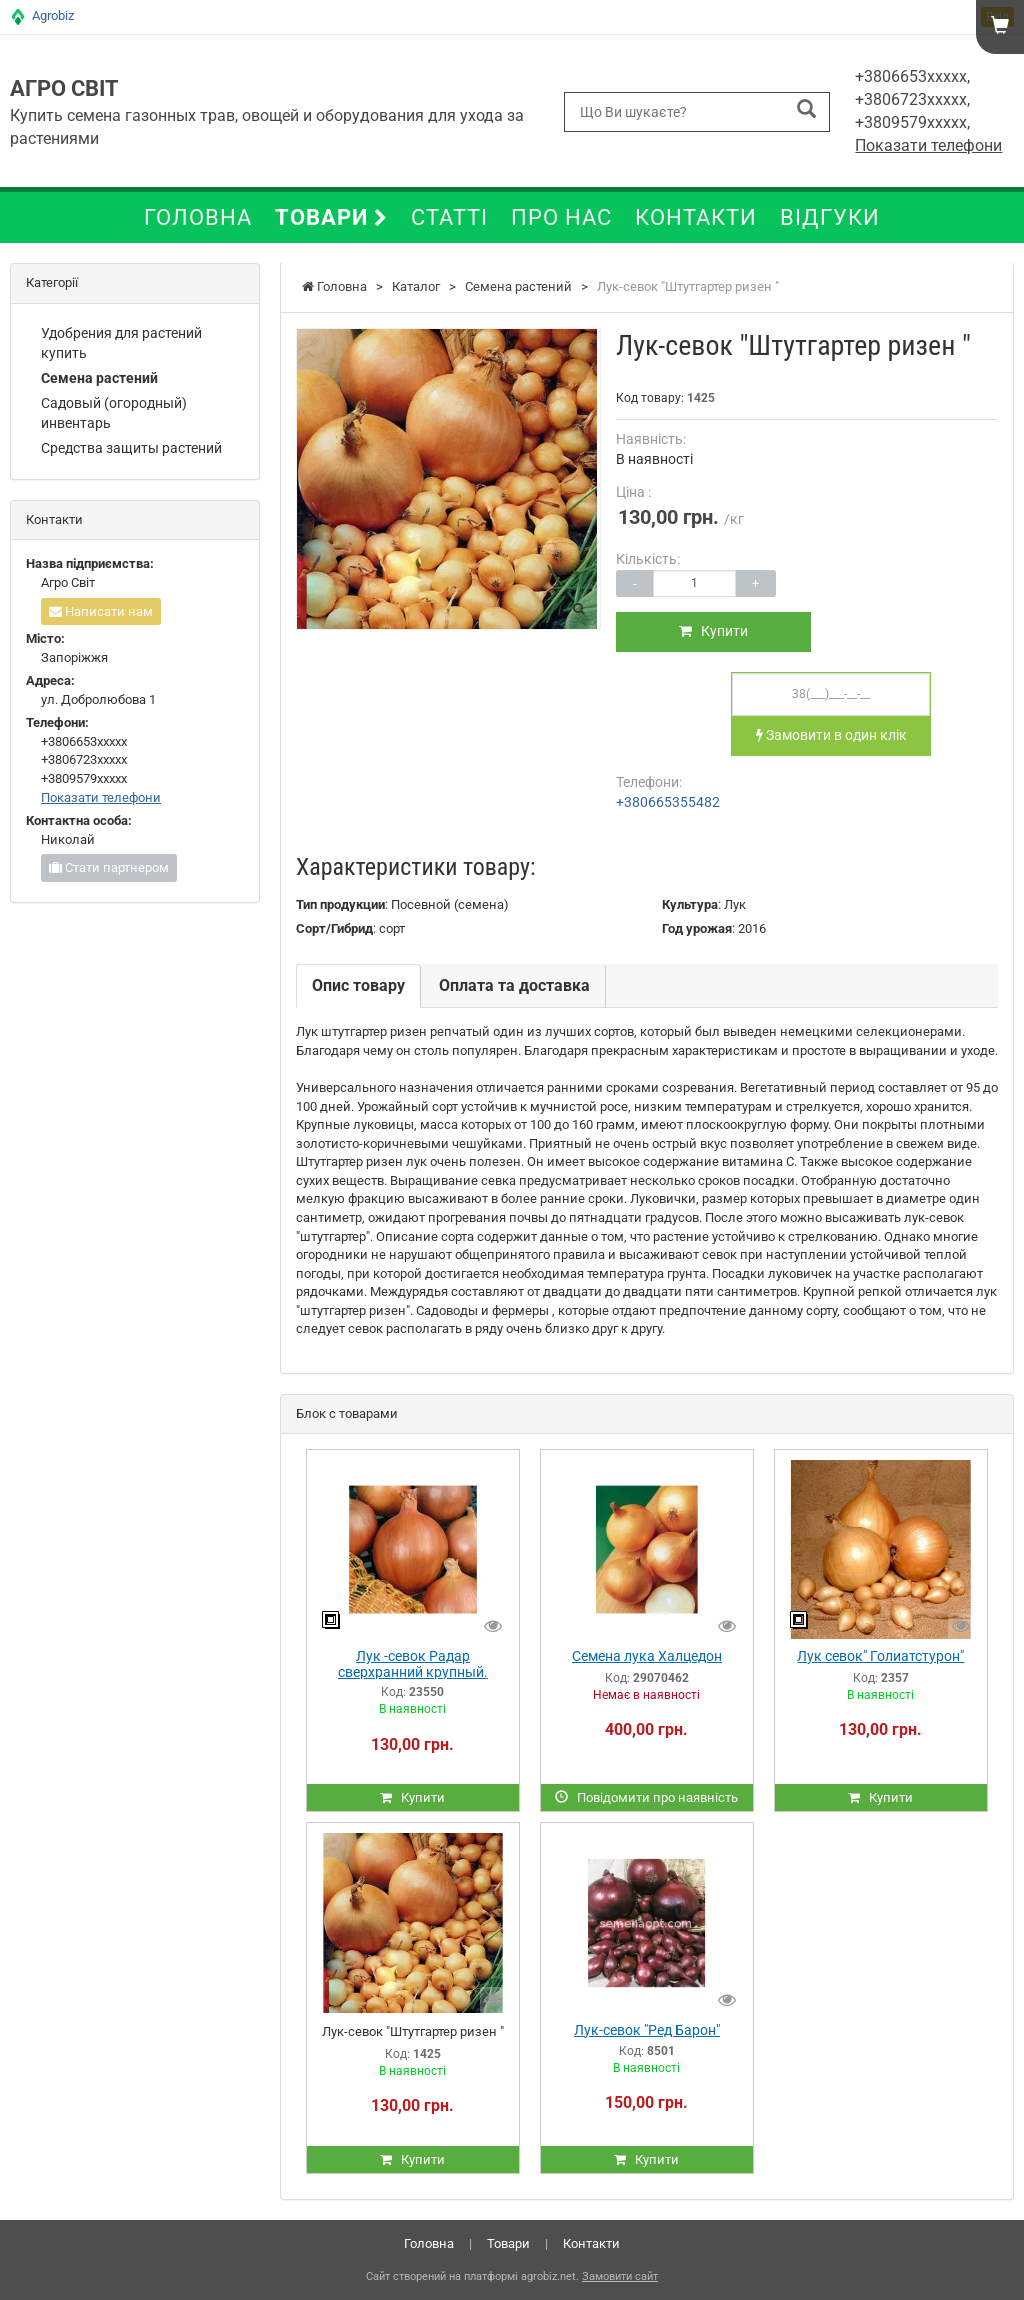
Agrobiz (53, 15)
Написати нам (101, 611)
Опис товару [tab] (358, 985)
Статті (449, 217)
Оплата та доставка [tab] (514, 985)
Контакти (696, 217)
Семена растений (99, 378)
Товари (331, 217)
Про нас (561, 217)
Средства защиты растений (131, 448)
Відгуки (830, 217)
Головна (198, 217)
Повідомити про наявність (646, 1797)
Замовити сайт (620, 2276)
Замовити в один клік (831, 735)
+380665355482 (668, 802)
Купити (716, 631)
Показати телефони (928, 145)
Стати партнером (109, 867)
